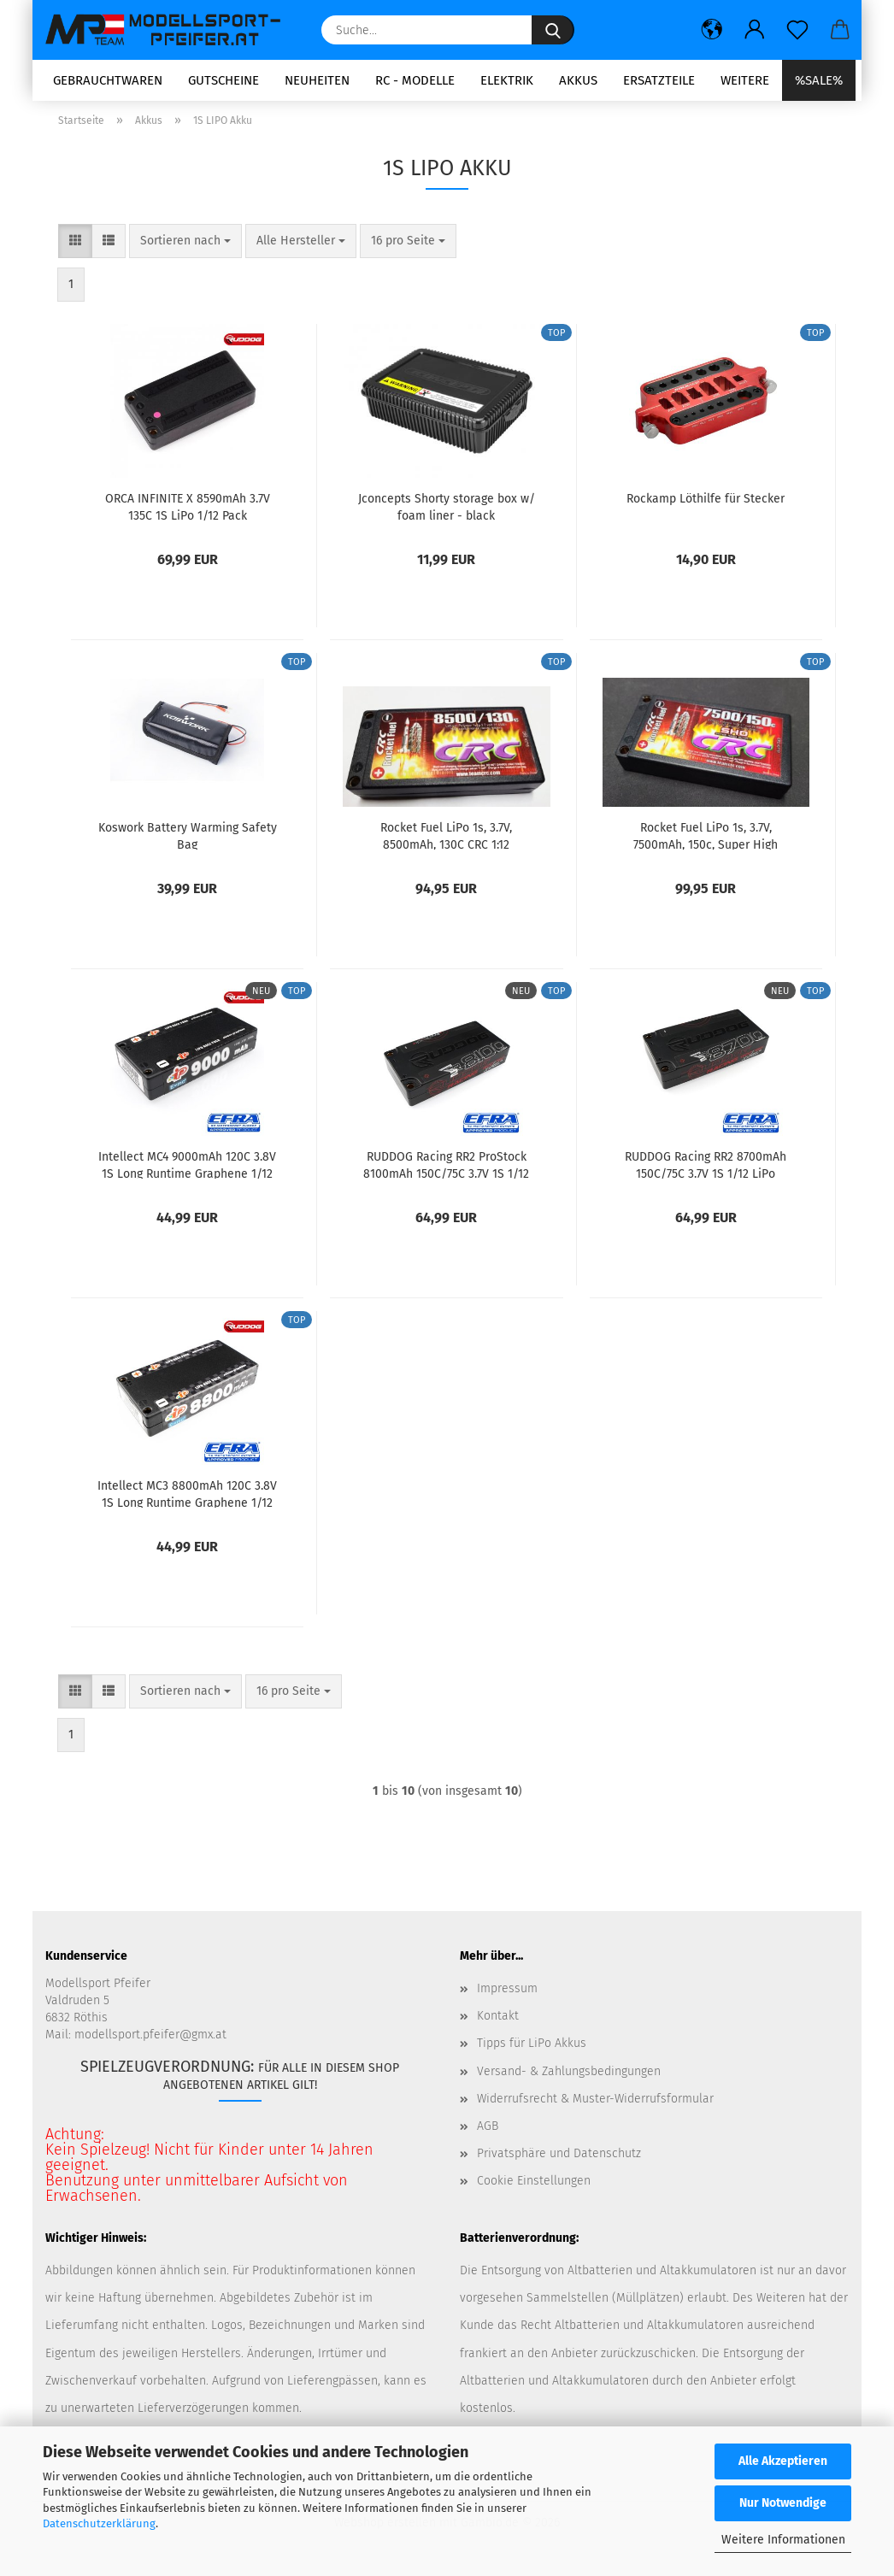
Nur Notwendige (782, 2503)
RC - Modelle (415, 80)
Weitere (744, 80)
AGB (487, 2131)
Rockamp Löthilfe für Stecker (705, 504)
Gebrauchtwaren (107, 80)
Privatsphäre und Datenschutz (559, 2159)
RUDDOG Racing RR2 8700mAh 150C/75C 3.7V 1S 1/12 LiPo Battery (705, 1170)
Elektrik (506, 80)
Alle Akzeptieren (782, 2461)
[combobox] (185, 247)
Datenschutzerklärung (99, 2523)
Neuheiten (317, 80)
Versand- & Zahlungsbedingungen (569, 2076)
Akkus (578, 80)
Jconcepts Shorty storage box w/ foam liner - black (446, 511)
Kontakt (498, 2021)
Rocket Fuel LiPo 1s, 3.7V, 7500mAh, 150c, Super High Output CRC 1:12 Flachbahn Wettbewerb (705, 841)
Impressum (507, 1994)
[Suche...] (553, 29)
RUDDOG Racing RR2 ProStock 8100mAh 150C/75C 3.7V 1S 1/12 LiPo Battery (446, 1170)
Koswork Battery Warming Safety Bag (187, 841)
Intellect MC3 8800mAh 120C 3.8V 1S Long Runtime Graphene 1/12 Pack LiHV (187, 1499)
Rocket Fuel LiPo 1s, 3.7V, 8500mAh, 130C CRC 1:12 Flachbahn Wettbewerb (446, 841)
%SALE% (819, 80)
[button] (712, 30)
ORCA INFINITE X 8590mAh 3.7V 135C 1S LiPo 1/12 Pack (187, 511)
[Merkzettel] (797, 30)
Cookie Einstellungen (534, 2186)
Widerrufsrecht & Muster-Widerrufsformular (595, 2104)
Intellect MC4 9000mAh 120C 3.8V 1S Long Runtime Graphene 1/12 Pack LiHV (187, 1170)
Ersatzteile (659, 80)
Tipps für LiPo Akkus (531, 2049)
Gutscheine (223, 80)
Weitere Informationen (783, 2539)
